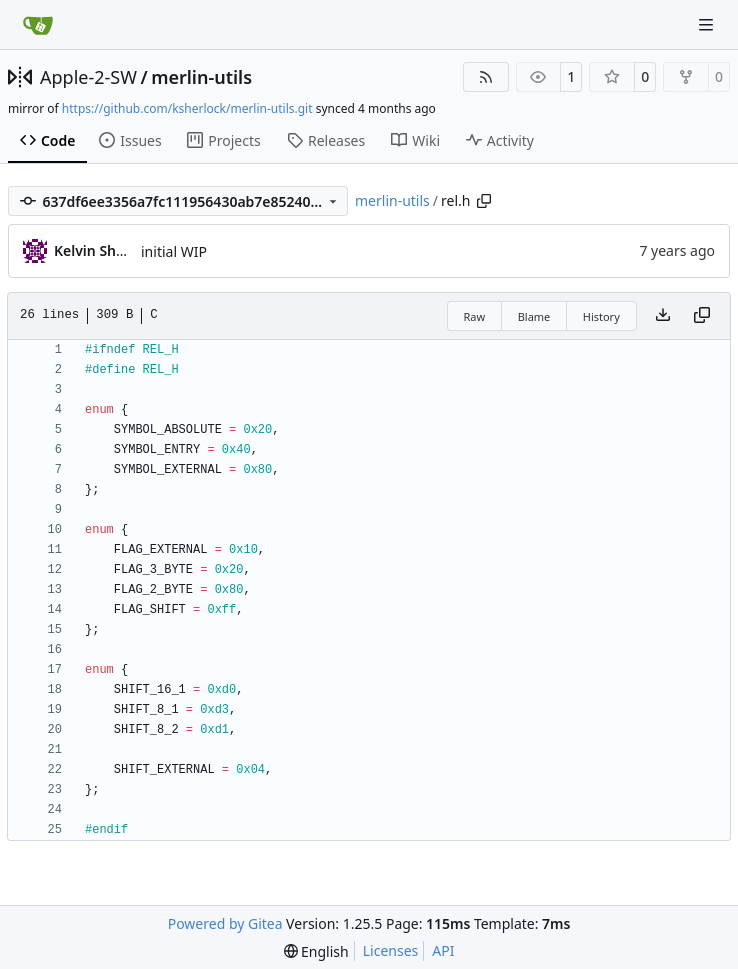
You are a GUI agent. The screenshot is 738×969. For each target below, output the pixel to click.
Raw (475, 316)
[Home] (38, 25)
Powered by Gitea (225, 923)
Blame (534, 316)
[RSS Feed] (486, 77)
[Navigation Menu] (708, 24)
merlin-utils (201, 77)
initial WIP (174, 251)
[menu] (316, 951)
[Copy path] (484, 201)
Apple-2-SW (88, 77)
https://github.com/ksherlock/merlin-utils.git (187, 108)
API (443, 950)
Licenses (391, 950)
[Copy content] (702, 316)
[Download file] (663, 316)
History (601, 316)
